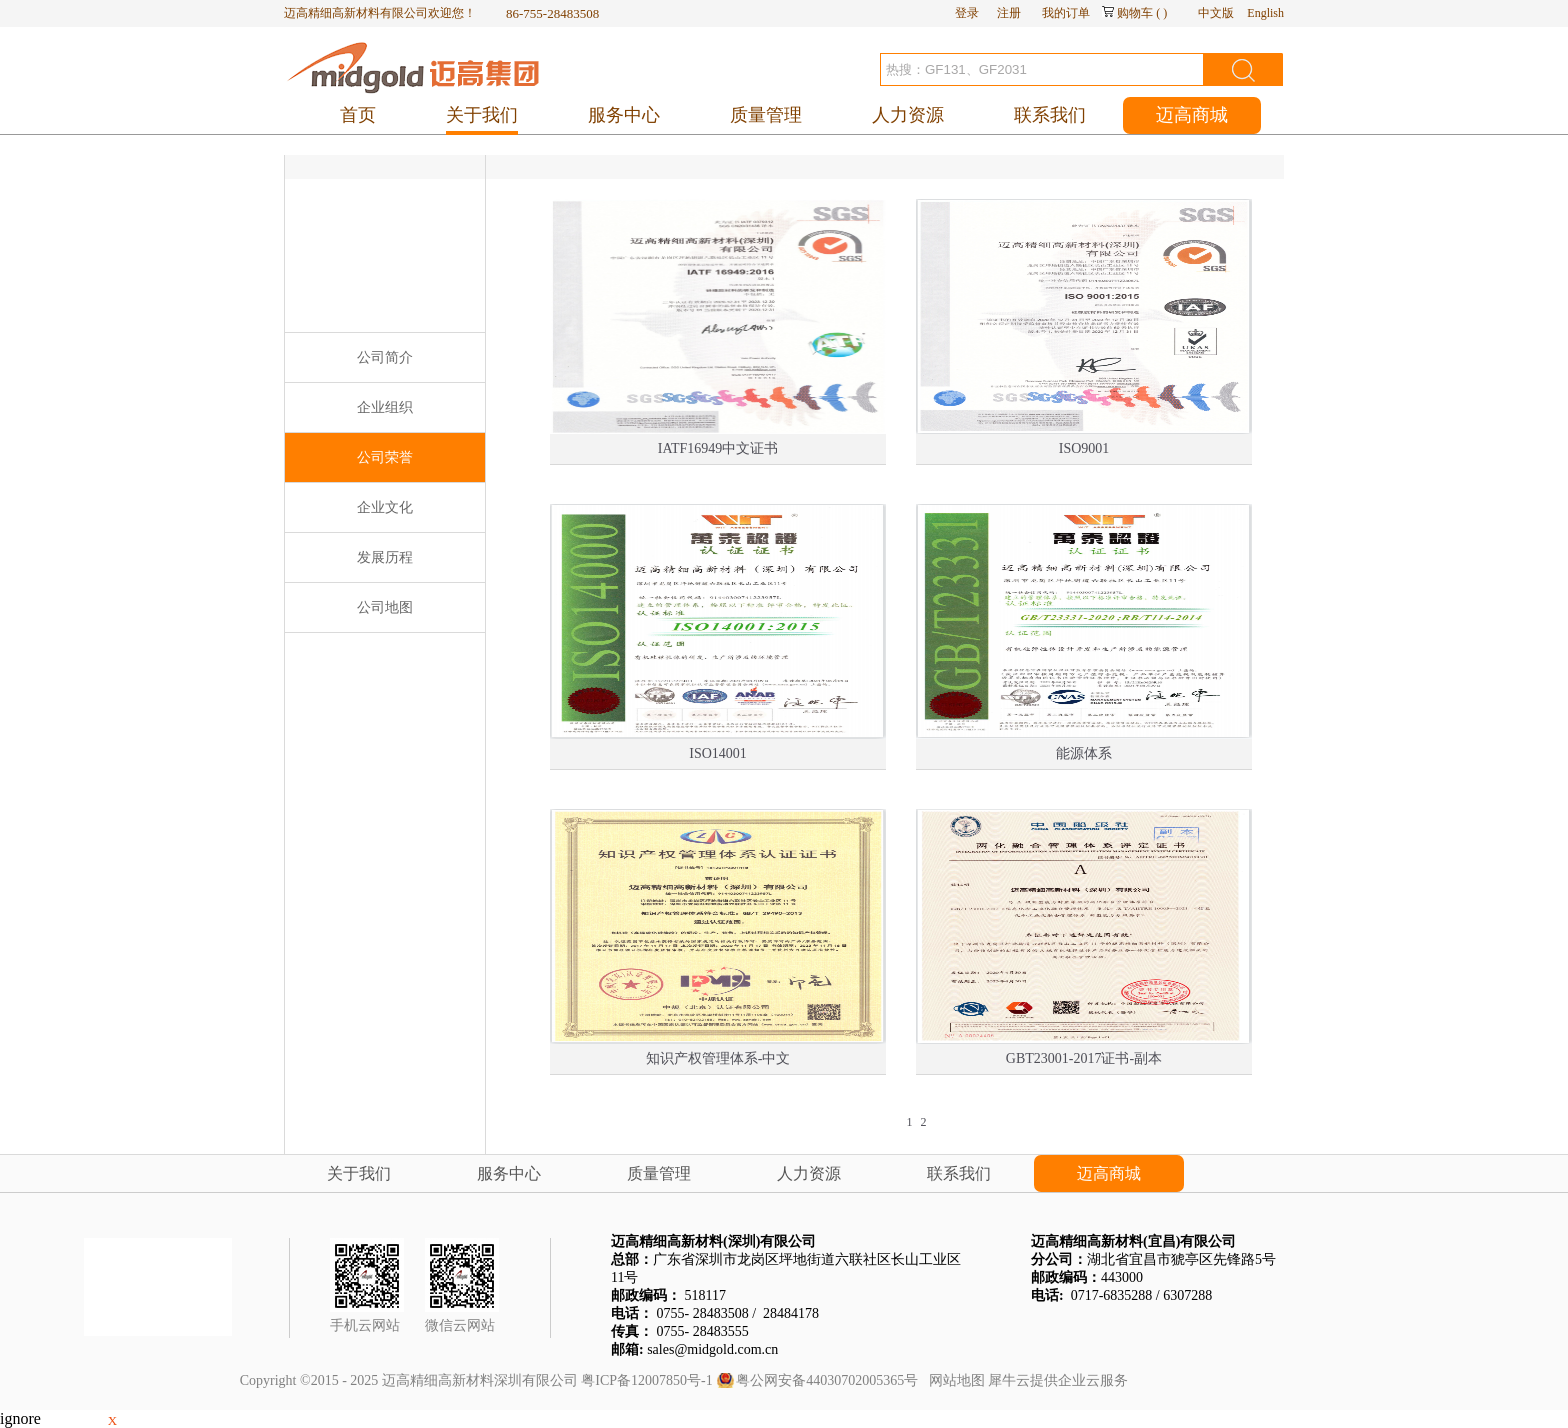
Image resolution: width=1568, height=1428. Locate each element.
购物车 (1135, 13)
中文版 (1216, 13)
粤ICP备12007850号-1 (646, 1380)
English (1265, 13)
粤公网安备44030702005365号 (827, 1380)
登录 (967, 13)
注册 (1009, 13)
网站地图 (953, 1380)
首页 (358, 115)
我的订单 (1066, 13)
